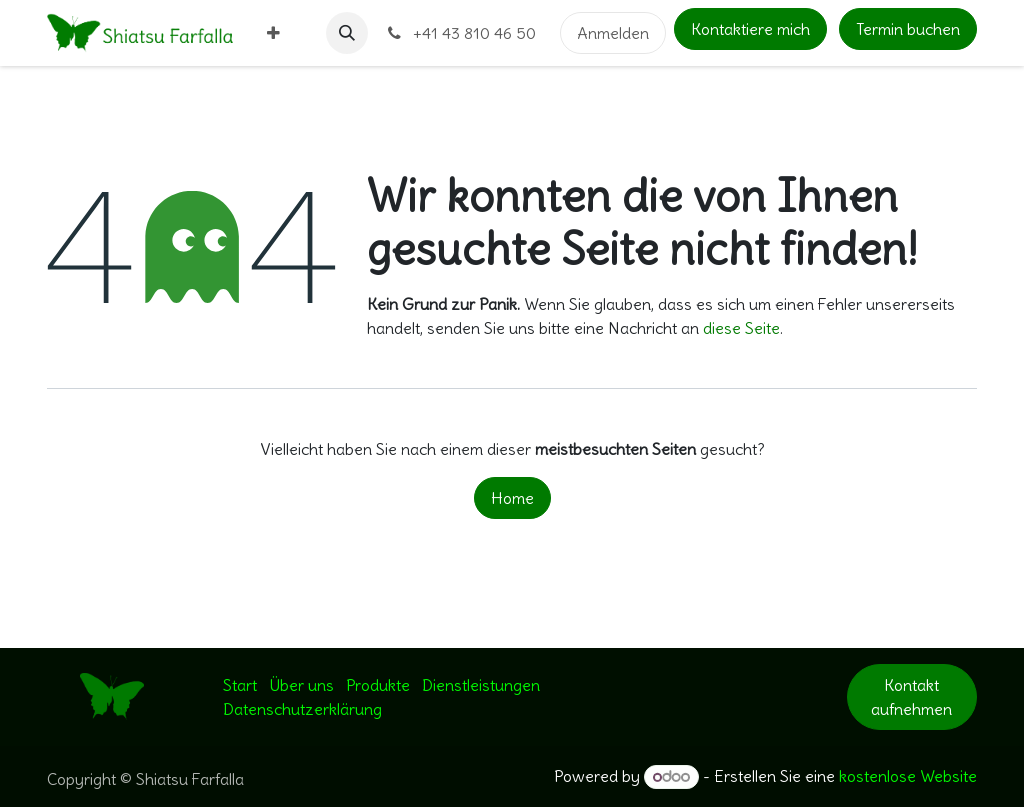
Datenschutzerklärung (302, 709)
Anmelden (613, 33)
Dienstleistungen (481, 685)
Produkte (378, 685)
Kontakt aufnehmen (911, 697)
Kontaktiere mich (750, 29)
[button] (347, 33)
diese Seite (741, 328)
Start (240, 685)
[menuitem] (273, 33)
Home (512, 498)
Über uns (301, 685)
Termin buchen (908, 29)
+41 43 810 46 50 (460, 33)
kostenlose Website (908, 776)
